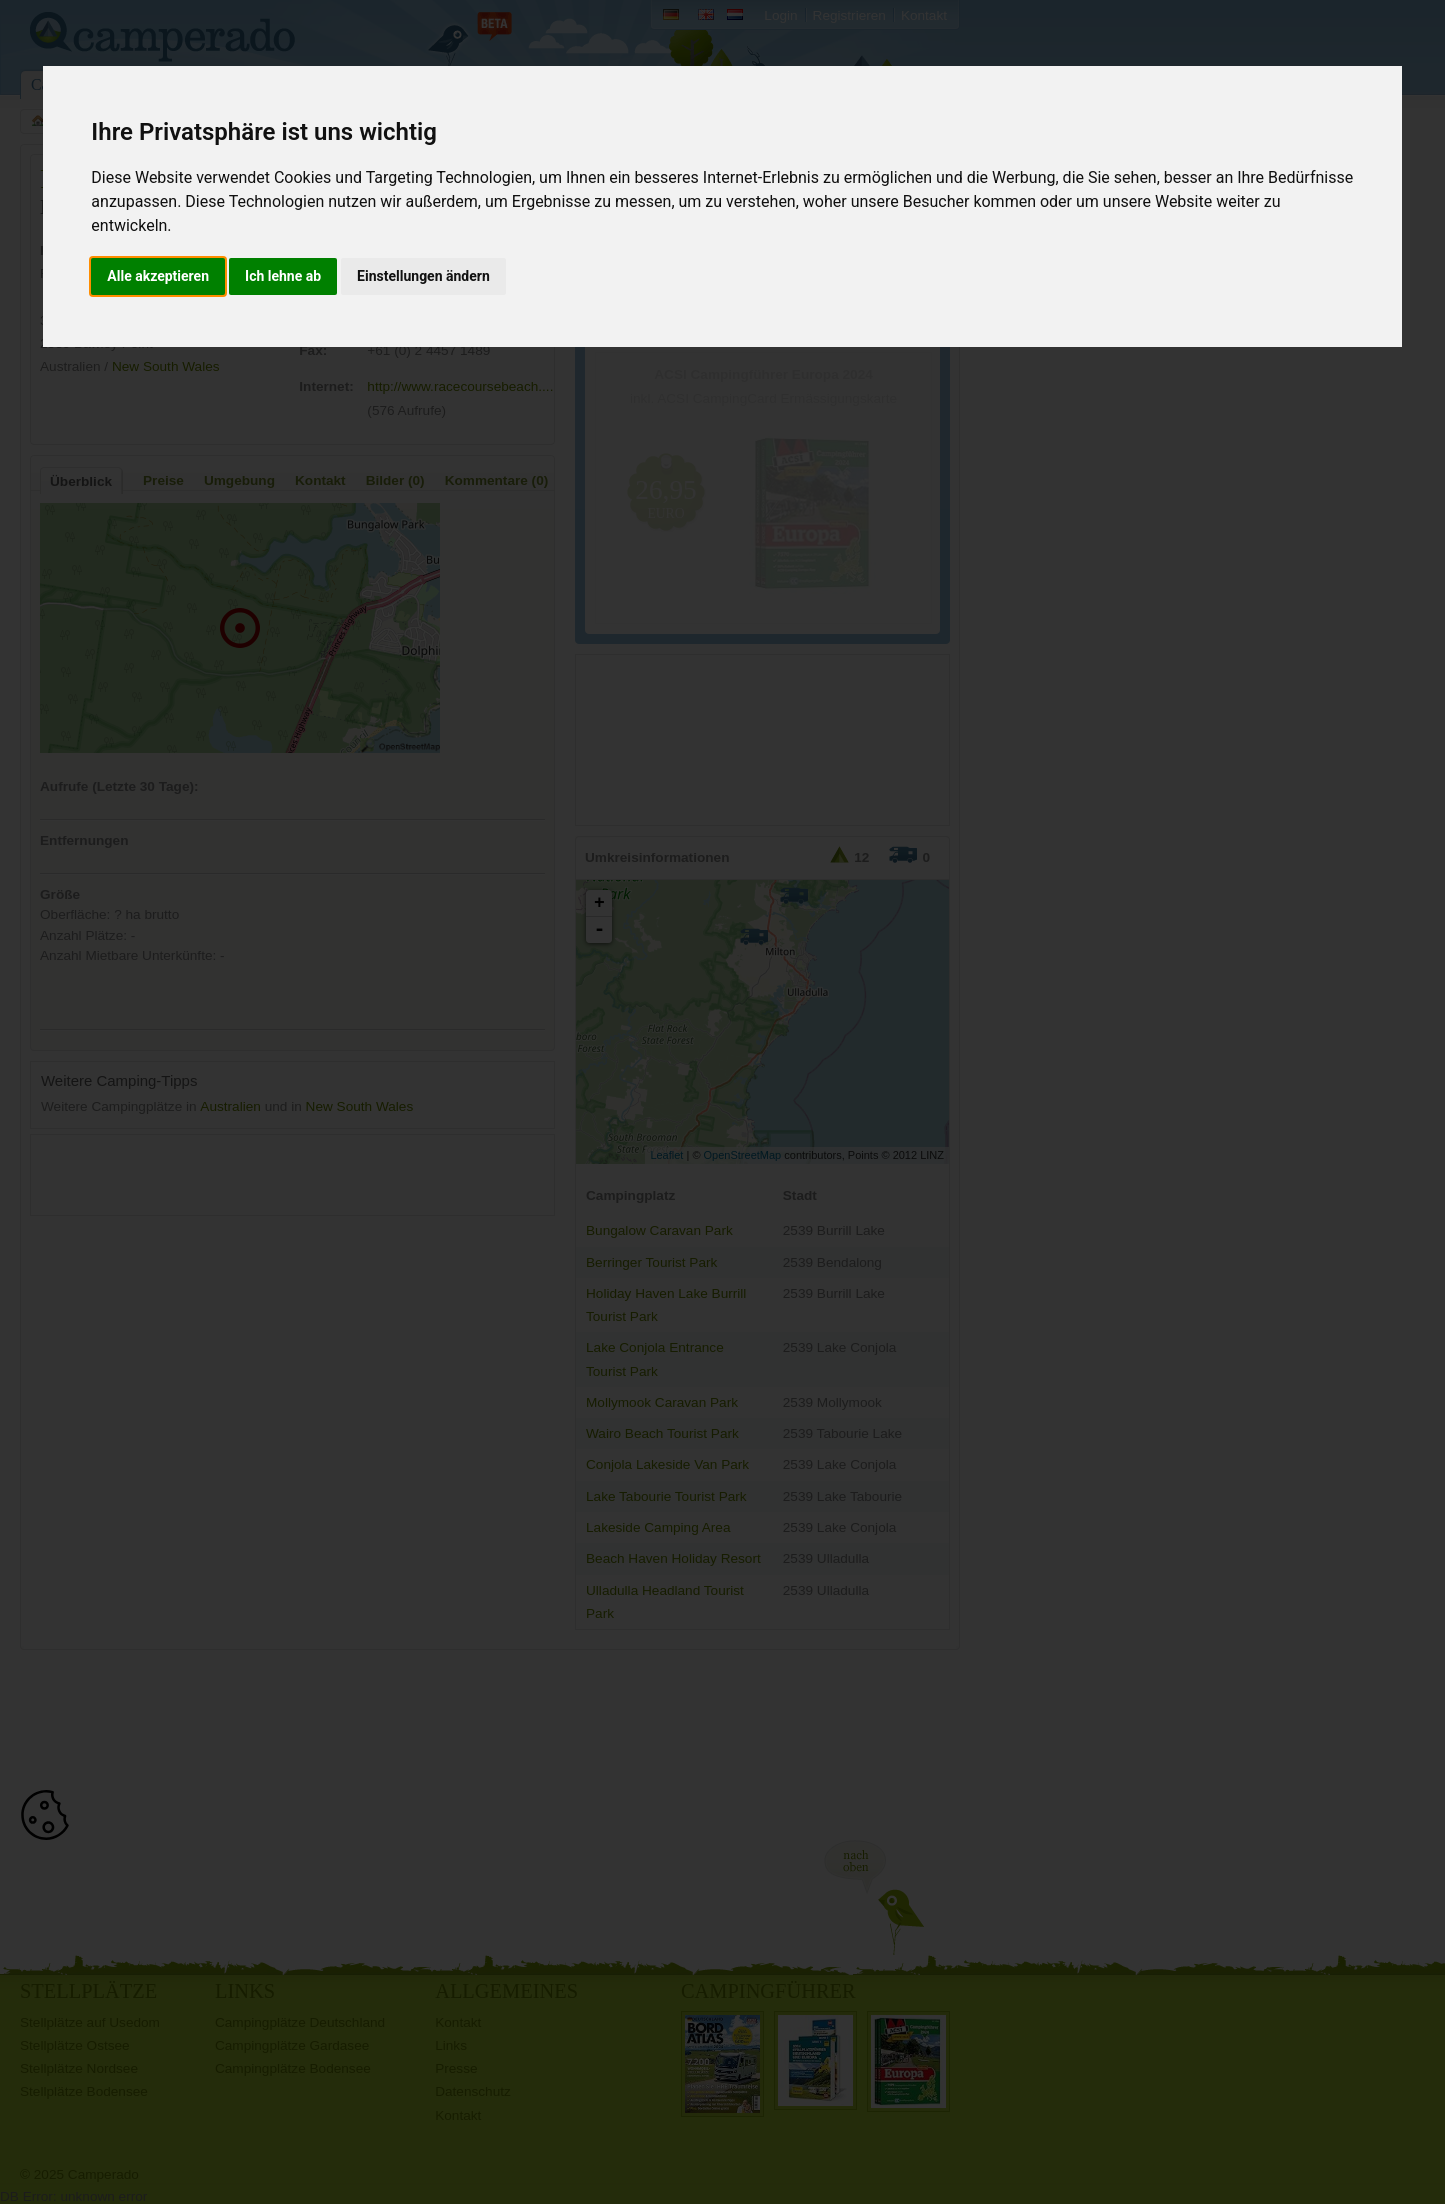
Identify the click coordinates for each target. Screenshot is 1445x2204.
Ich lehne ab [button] (283, 276)
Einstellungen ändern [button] (423, 276)
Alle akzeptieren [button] (158, 276)
